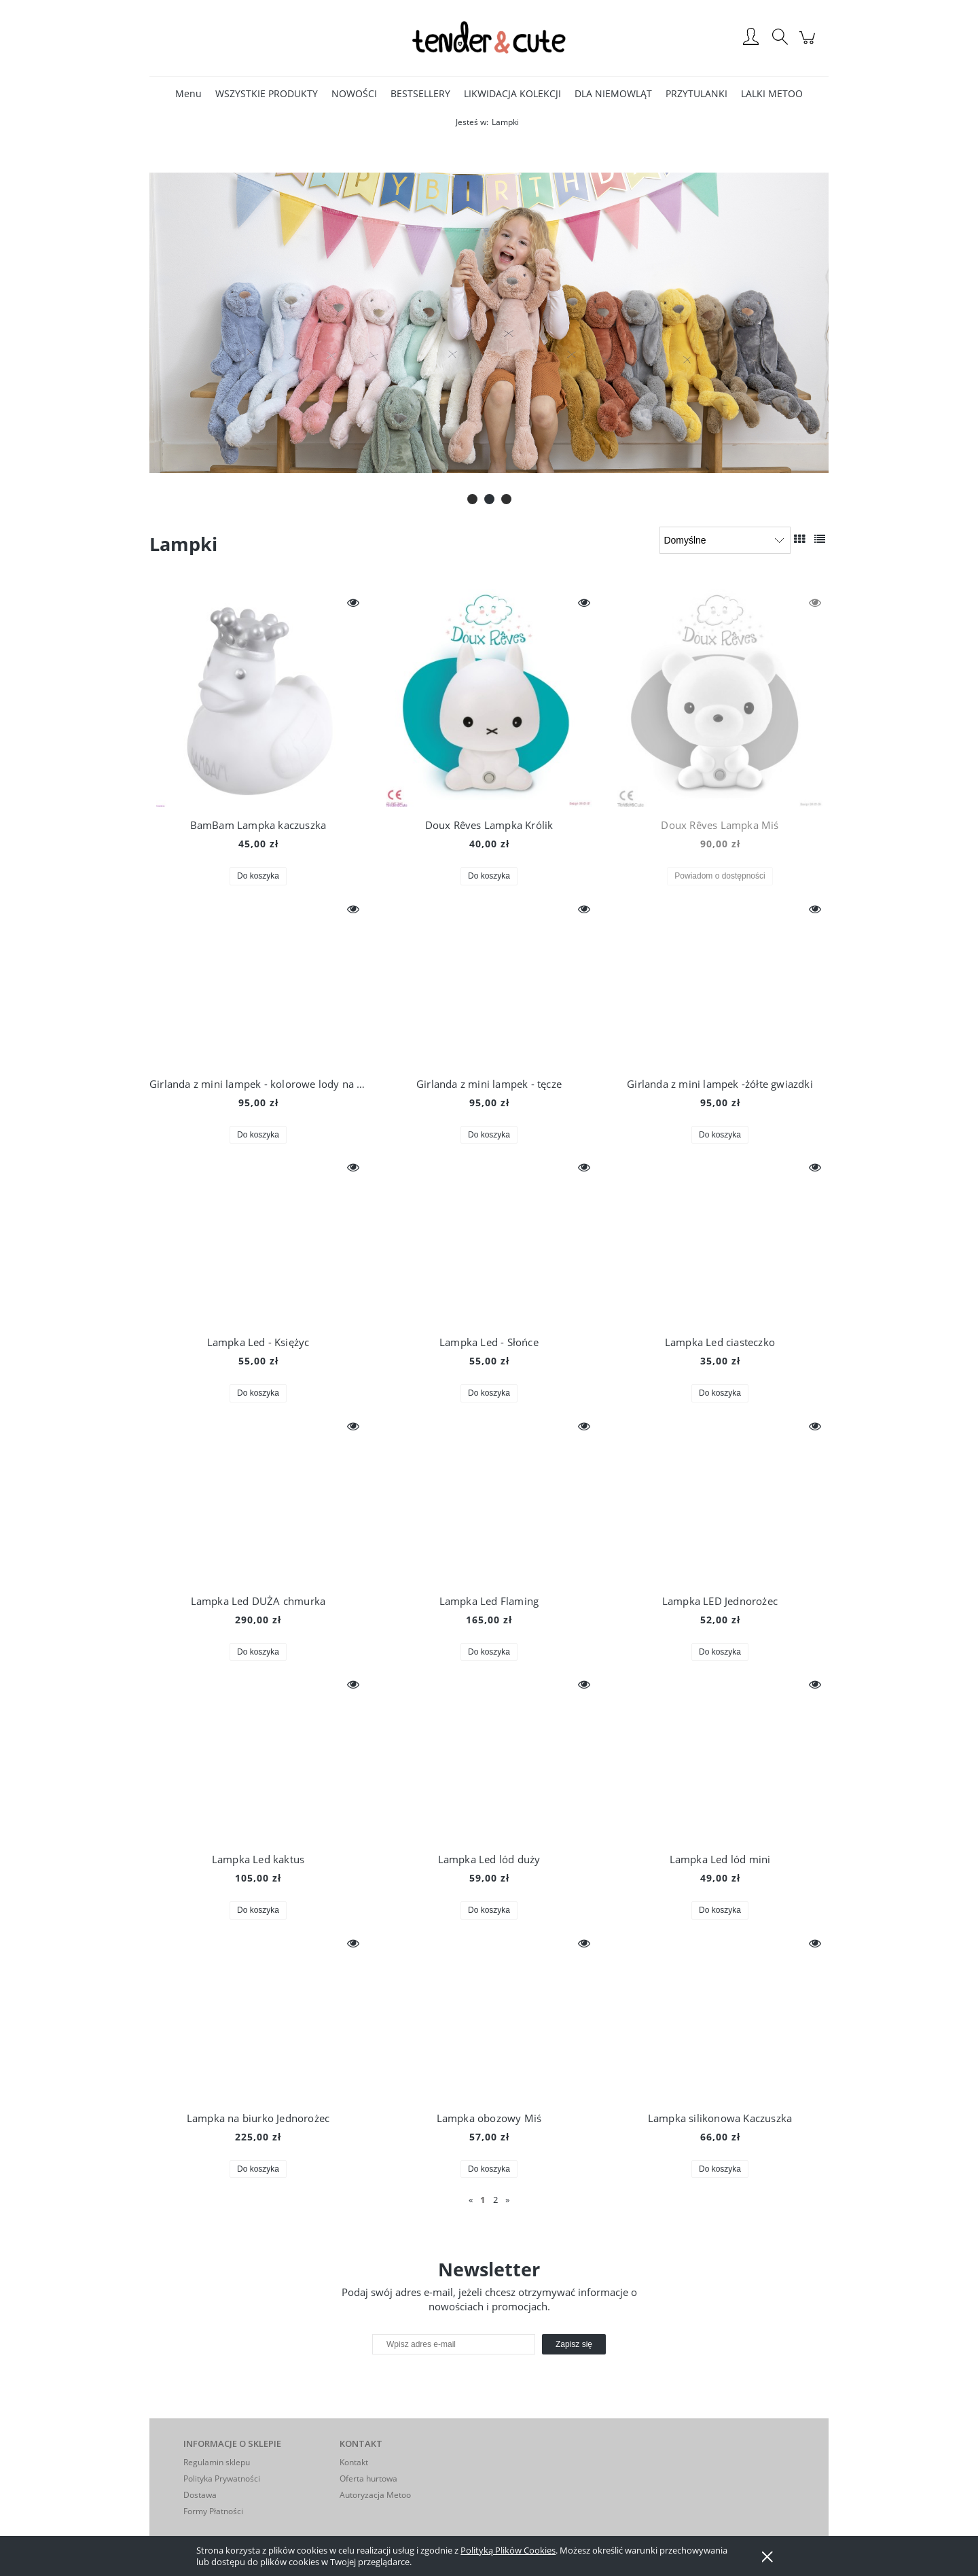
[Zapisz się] (574, 2344)
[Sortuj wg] (725, 540)
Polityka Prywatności (221, 2478)
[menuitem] (188, 93)
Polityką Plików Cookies (508, 2550)
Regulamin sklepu (216, 2462)
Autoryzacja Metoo (375, 2495)
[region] (489, 323)
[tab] (472, 499)
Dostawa (200, 2495)
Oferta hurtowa (368, 2478)
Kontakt (354, 2462)
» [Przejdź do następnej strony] (507, 2199)
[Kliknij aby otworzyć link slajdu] (487, 323)
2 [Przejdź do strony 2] (495, 2199)
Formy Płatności (213, 2511)
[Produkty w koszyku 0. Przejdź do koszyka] (809, 44)
